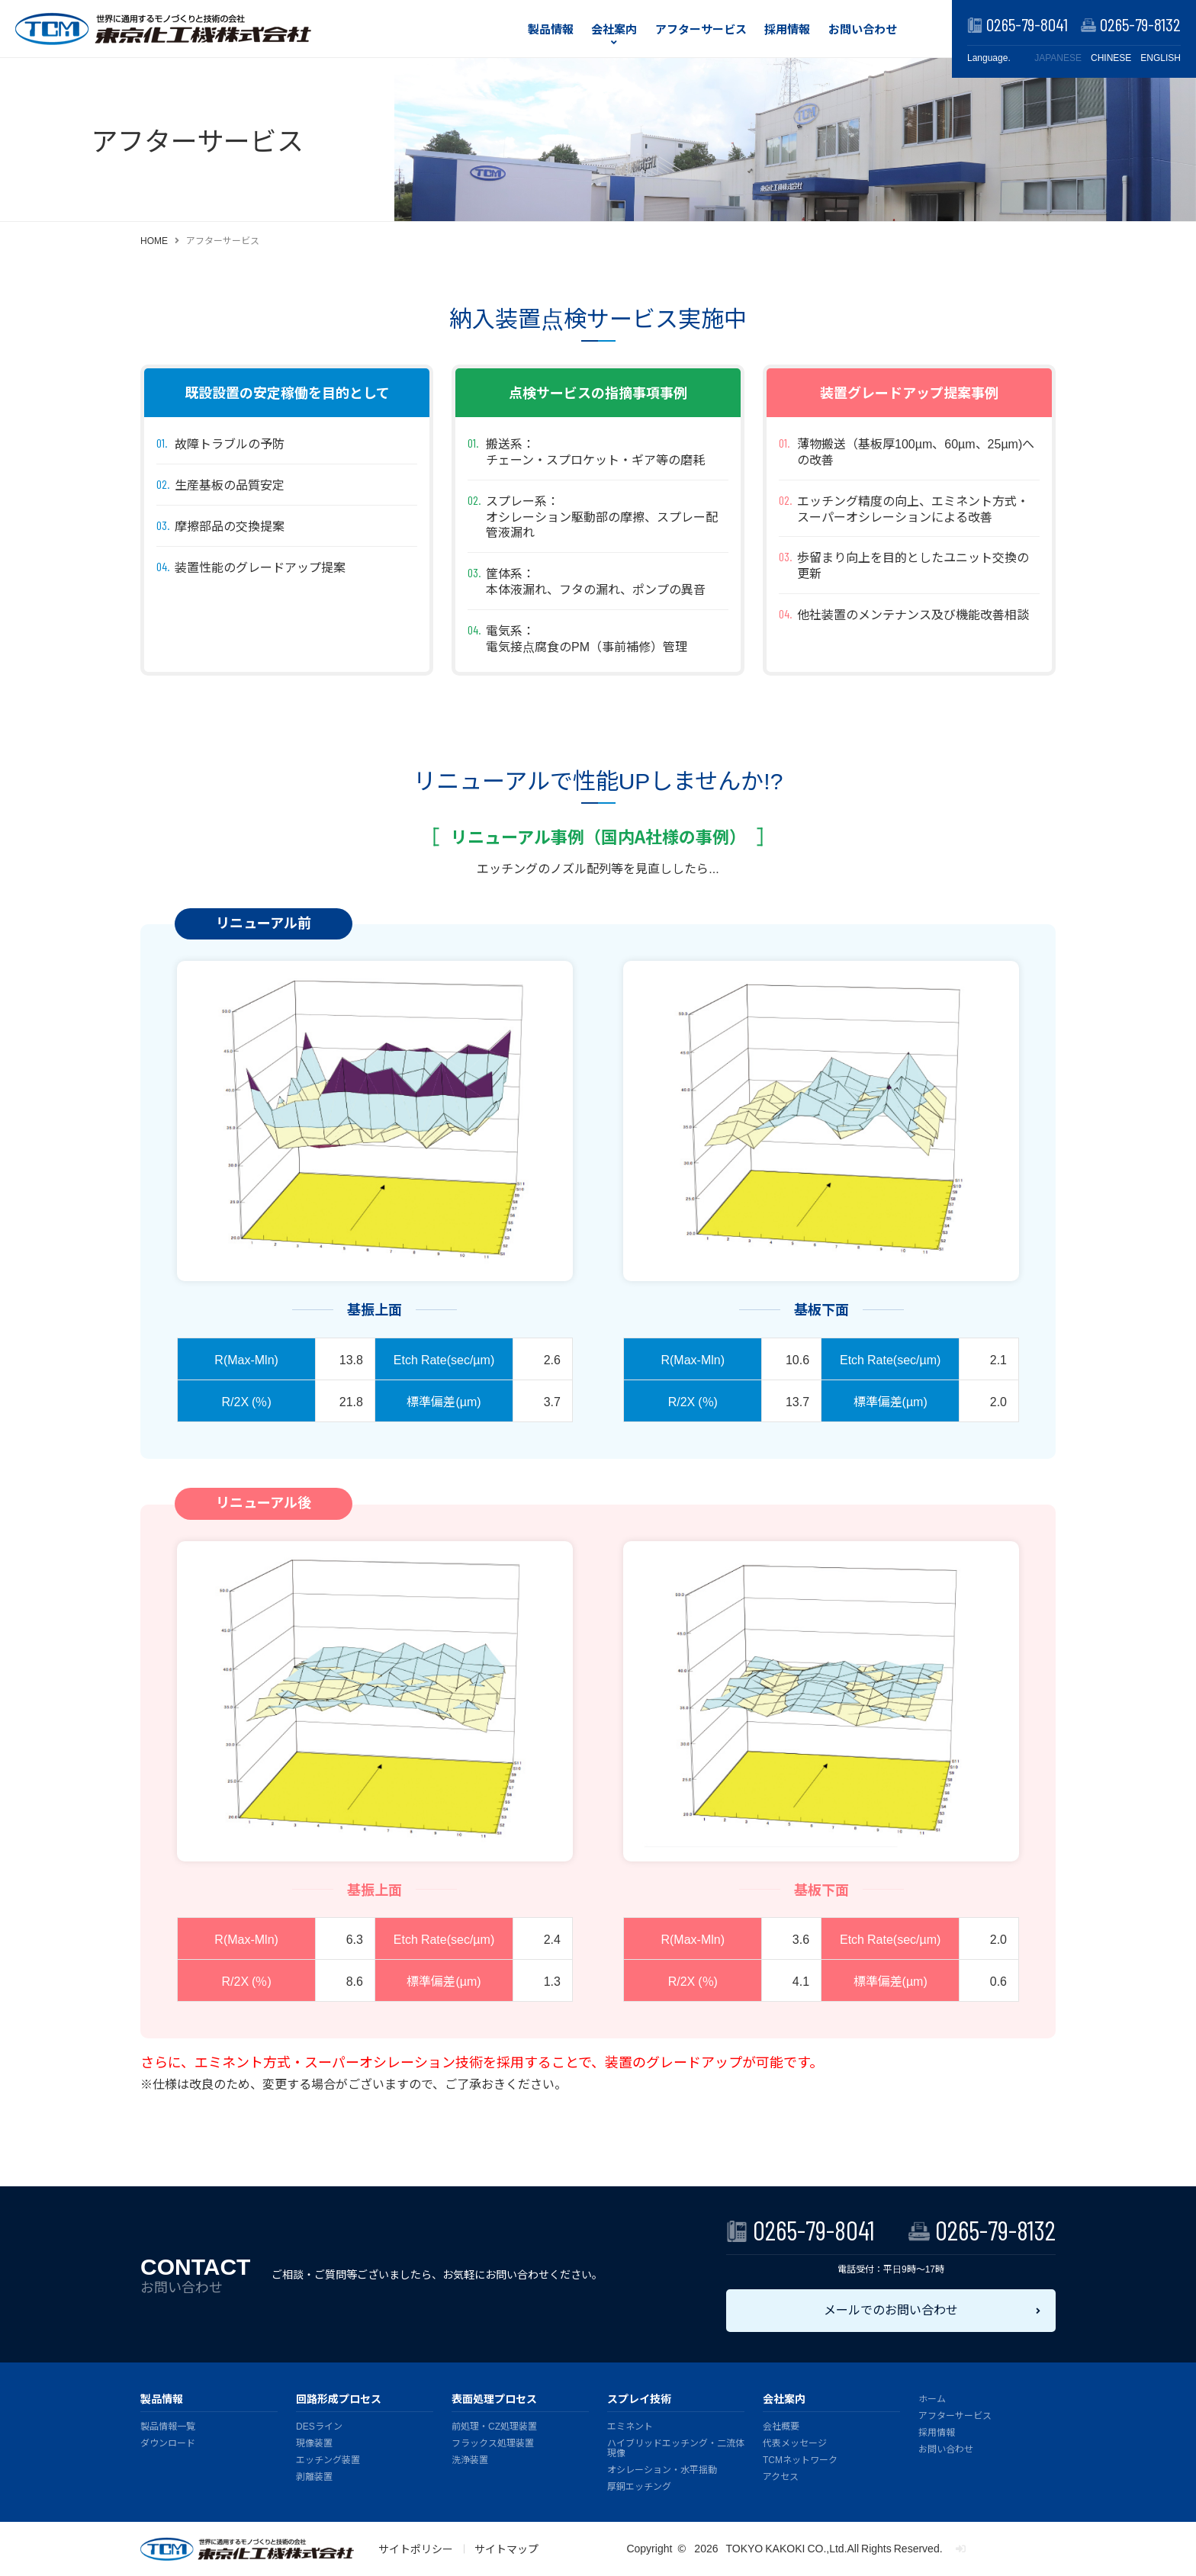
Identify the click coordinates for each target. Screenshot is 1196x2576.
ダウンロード (167, 2442)
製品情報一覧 (167, 2425)
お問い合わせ (862, 29)
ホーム (932, 2398)
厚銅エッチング (639, 2486)
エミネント (630, 2425)
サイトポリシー (415, 2548)
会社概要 (781, 2425)
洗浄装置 (470, 2459)
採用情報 (787, 29)
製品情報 (551, 29)
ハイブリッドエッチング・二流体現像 (675, 2447)
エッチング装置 (328, 2459)
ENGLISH (1160, 58)
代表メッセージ (795, 2442)
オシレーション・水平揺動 (662, 2469)
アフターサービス (701, 29)
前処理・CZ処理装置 (494, 2425)
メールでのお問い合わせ (891, 2309)
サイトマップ (506, 2548)
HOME (154, 239)
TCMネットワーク (800, 2459)
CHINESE (1111, 58)
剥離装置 (314, 2476)
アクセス (781, 2476)
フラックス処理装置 (493, 2442)
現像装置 (314, 2442)
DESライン (319, 2425)
